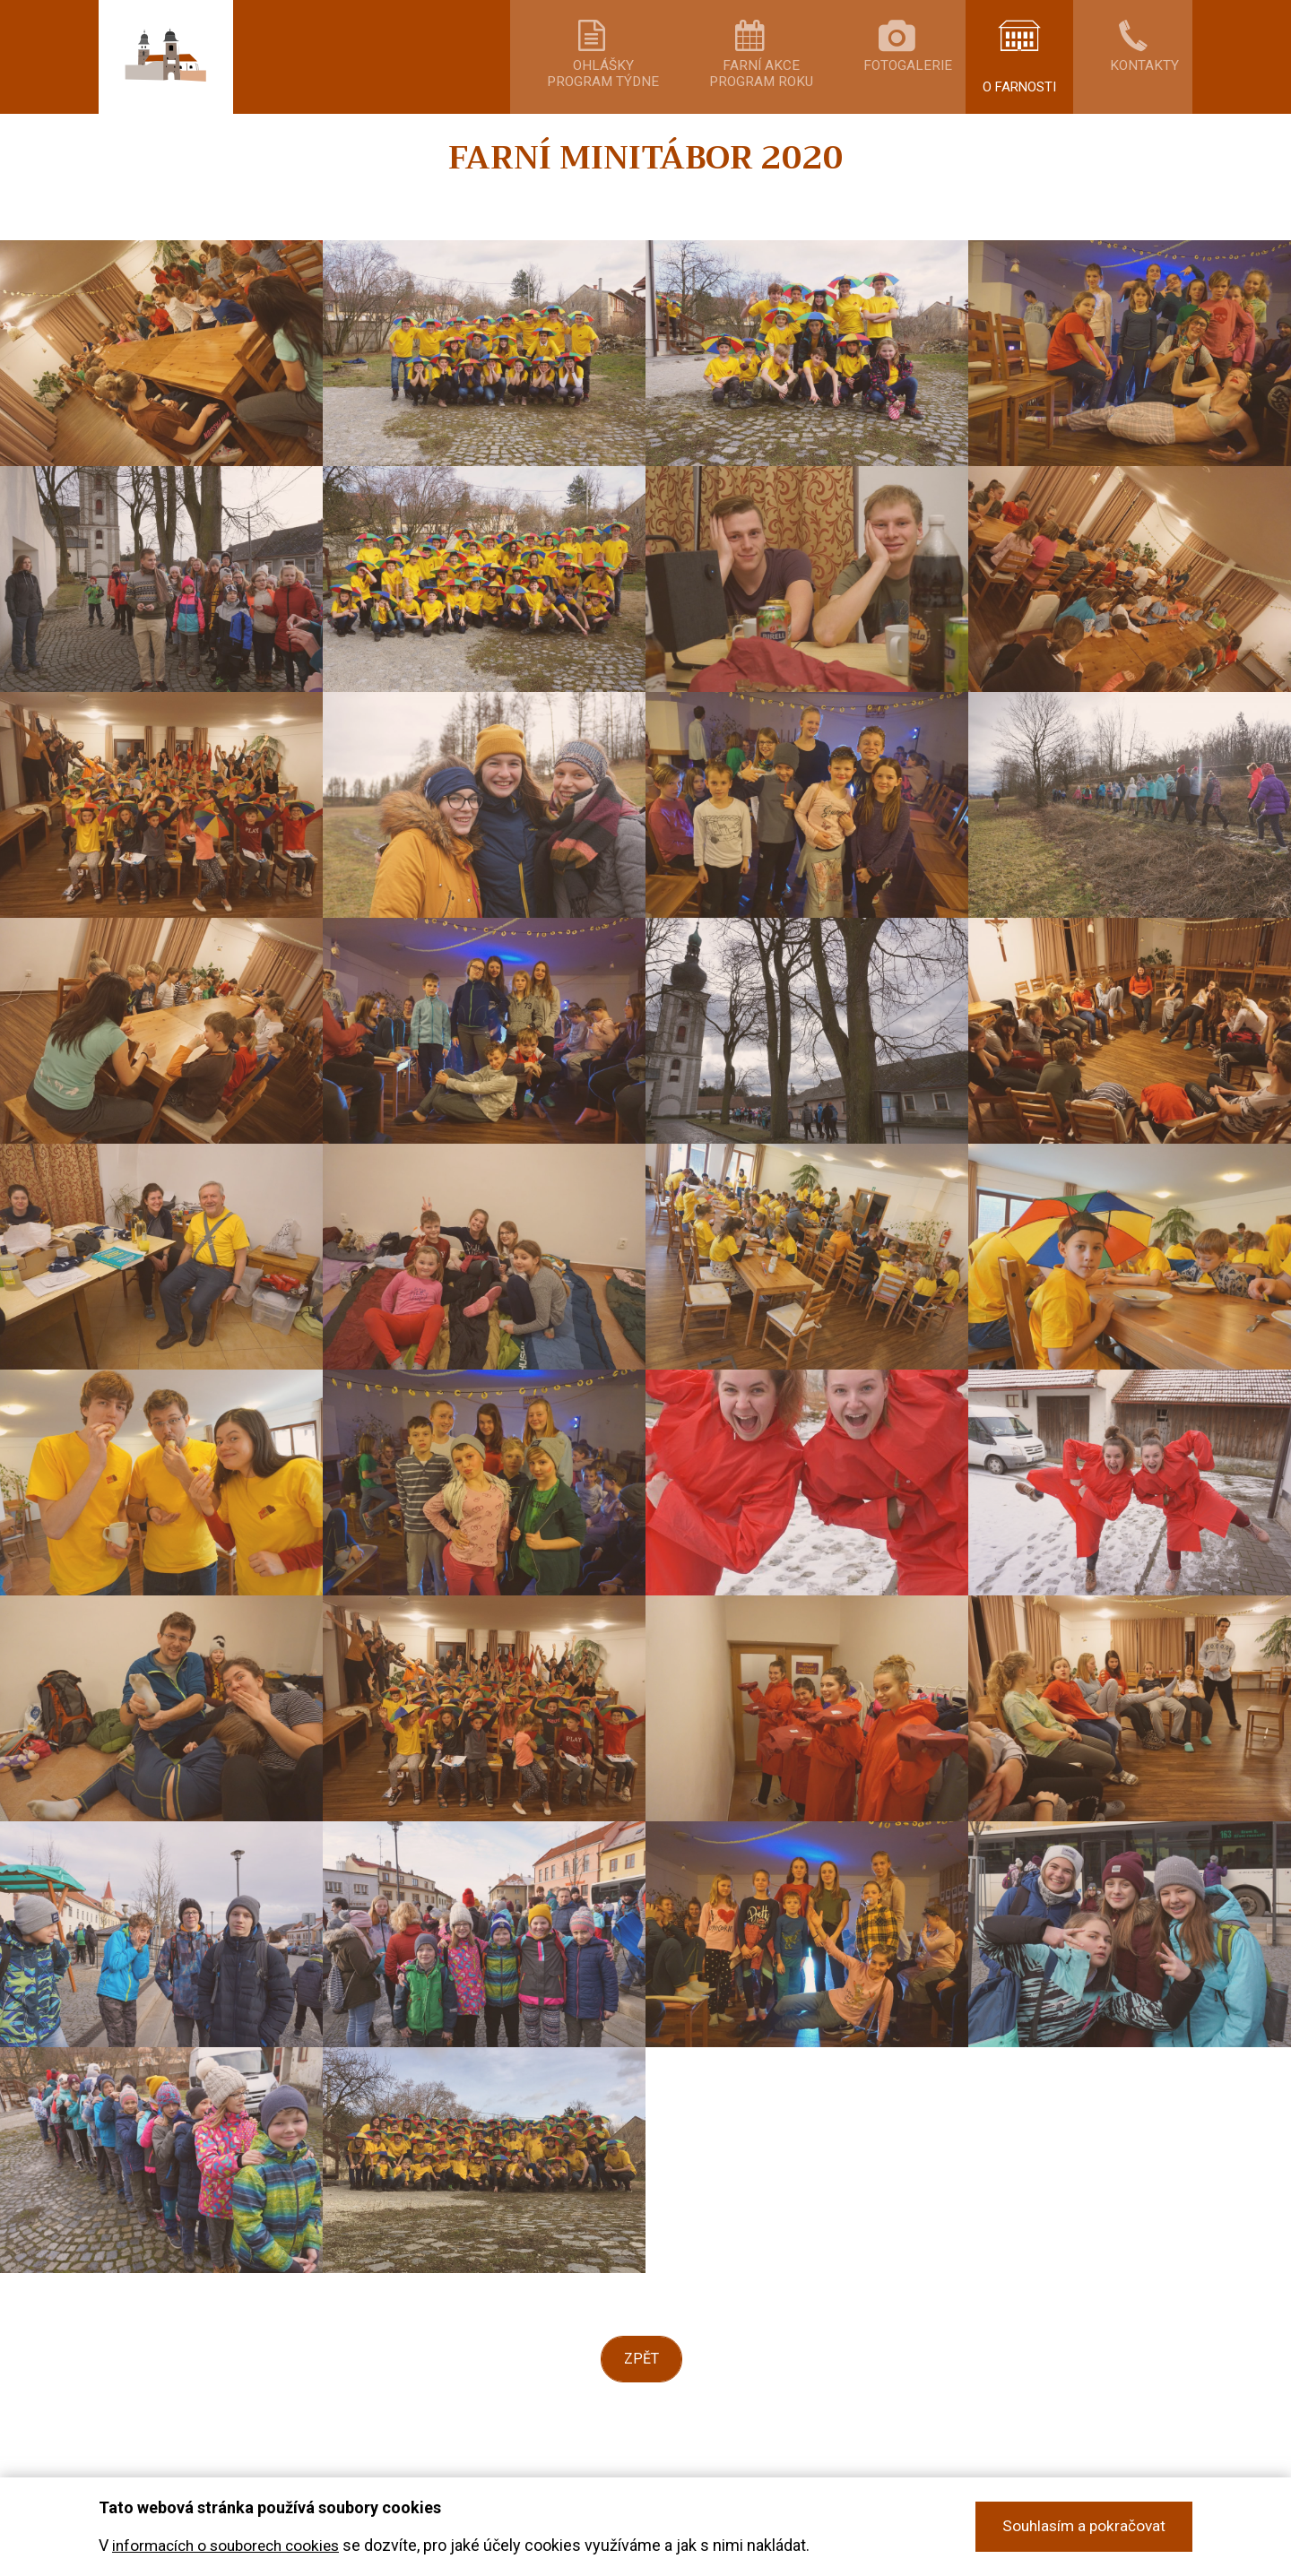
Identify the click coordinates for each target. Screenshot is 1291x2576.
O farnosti (1031, 87)
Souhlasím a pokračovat (1081, 2527)
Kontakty (1138, 87)
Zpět (641, 2395)
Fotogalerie (921, 87)
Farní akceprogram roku (803, 93)
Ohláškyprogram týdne (674, 93)
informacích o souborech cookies (231, 2546)
